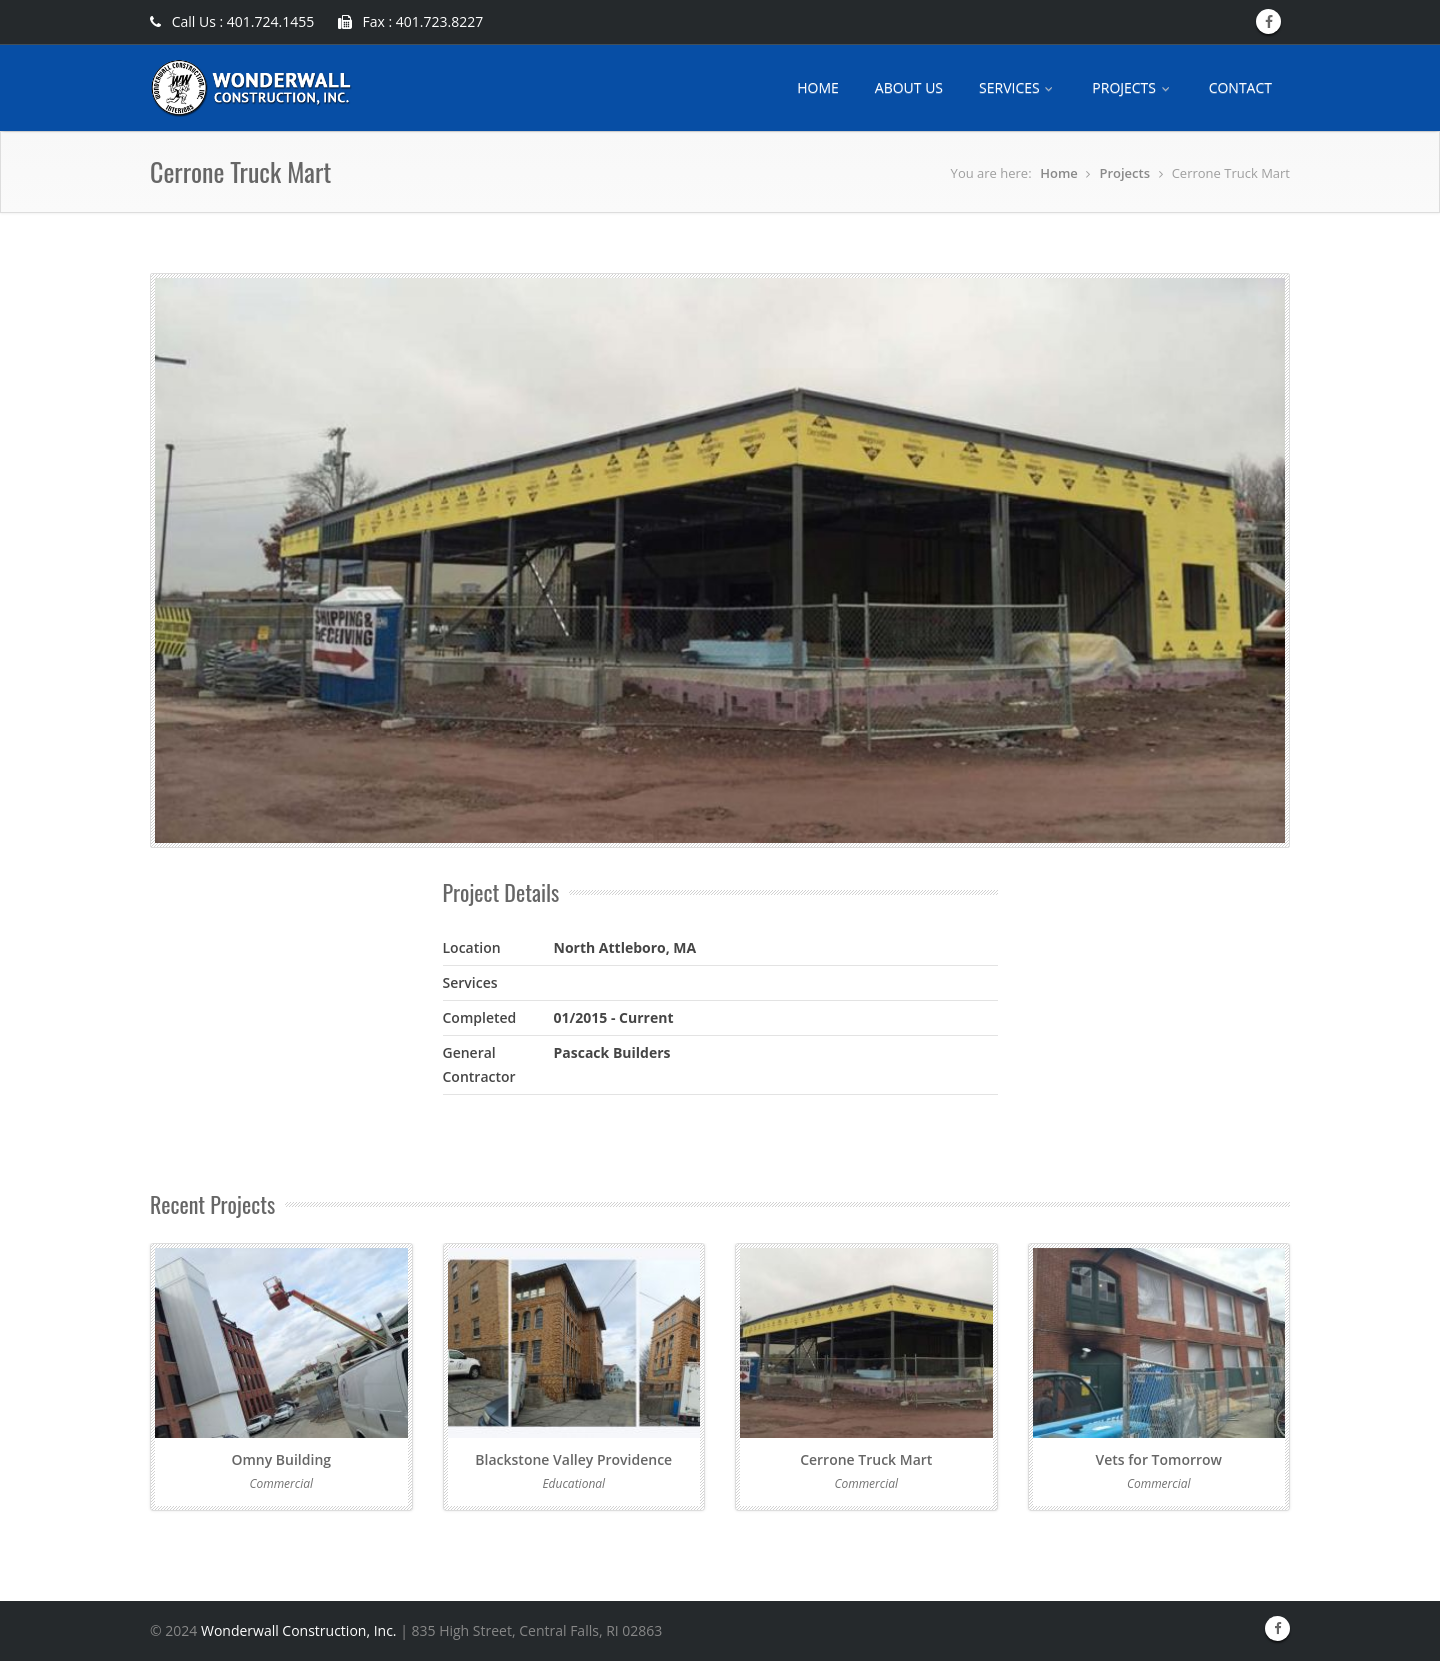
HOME (818, 87)
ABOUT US (909, 87)
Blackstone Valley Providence (573, 1459)
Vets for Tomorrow (1159, 1459)
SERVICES (1017, 87)
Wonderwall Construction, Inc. (299, 1630)
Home (1059, 173)
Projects (1124, 173)
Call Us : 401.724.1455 (232, 21)
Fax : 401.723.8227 (410, 21)
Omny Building (281, 1459)
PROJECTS (1132, 87)
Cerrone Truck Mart (866, 1459)
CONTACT (1240, 87)
